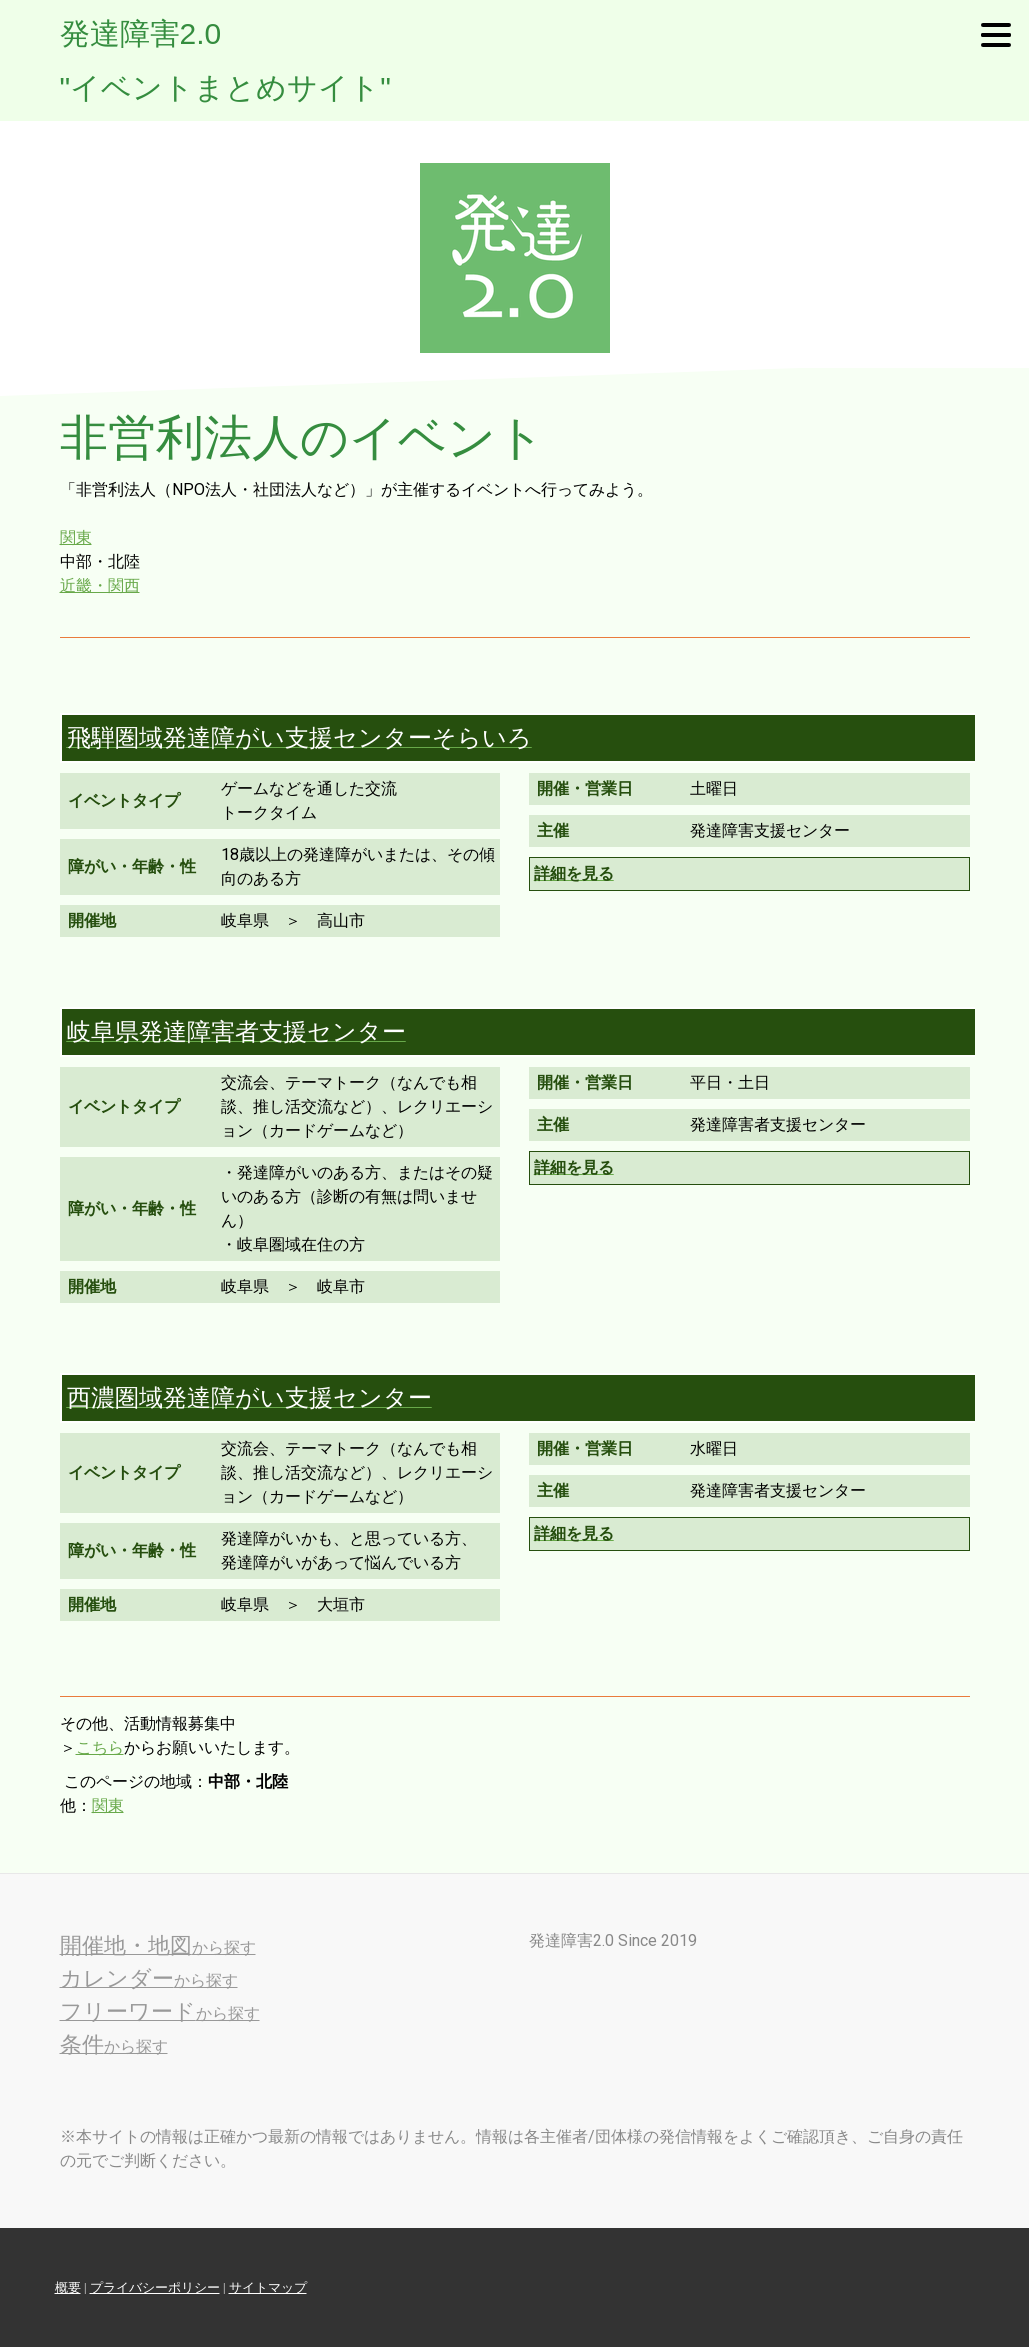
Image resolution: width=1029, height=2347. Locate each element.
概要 (68, 2287)
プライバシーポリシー (155, 2287)
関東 (76, 537)
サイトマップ (268, 2287)
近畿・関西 (100, 585)
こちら (100, 1747)
